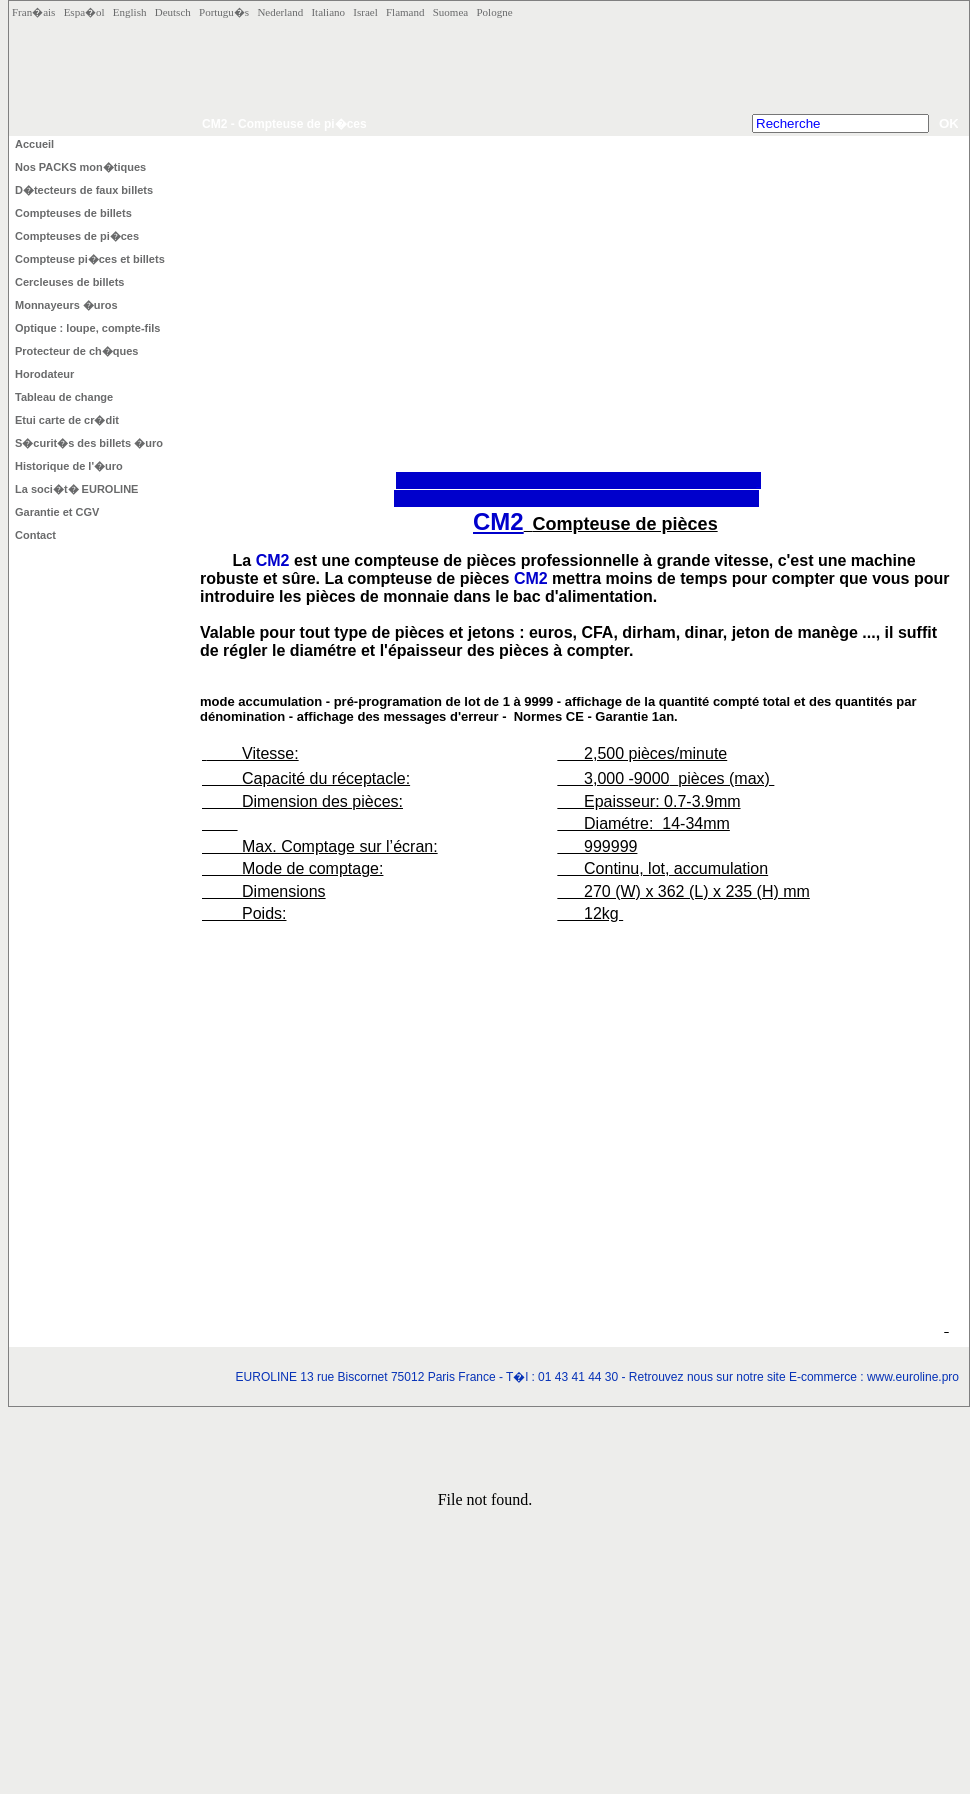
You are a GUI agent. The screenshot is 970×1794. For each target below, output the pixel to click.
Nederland (284, 12)
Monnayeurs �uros (66, 305)
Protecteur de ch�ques (76, 351)
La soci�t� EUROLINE (76, 489)
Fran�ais (38, 12)
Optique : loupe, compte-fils (87, 328)
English (134, 12)
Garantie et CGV (57, 512)
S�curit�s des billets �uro (89, 443)
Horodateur (44, 374)
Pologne (494, 12)
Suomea (455, 12)
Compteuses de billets (73, 213)
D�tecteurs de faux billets (84, 190)
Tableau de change (64, 397)
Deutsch (177, 12)
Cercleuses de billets (69, 282)
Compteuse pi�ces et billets (90, 259)
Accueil (34, 144)
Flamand (409, 12)
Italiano (332, 12)
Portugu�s (228, 12)
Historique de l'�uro (69, 466)
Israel (369, 12)
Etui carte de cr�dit (67, 420)
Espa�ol (88, 12)
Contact (35, 535)
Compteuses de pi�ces (77, 236)
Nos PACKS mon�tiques (80, 167)
